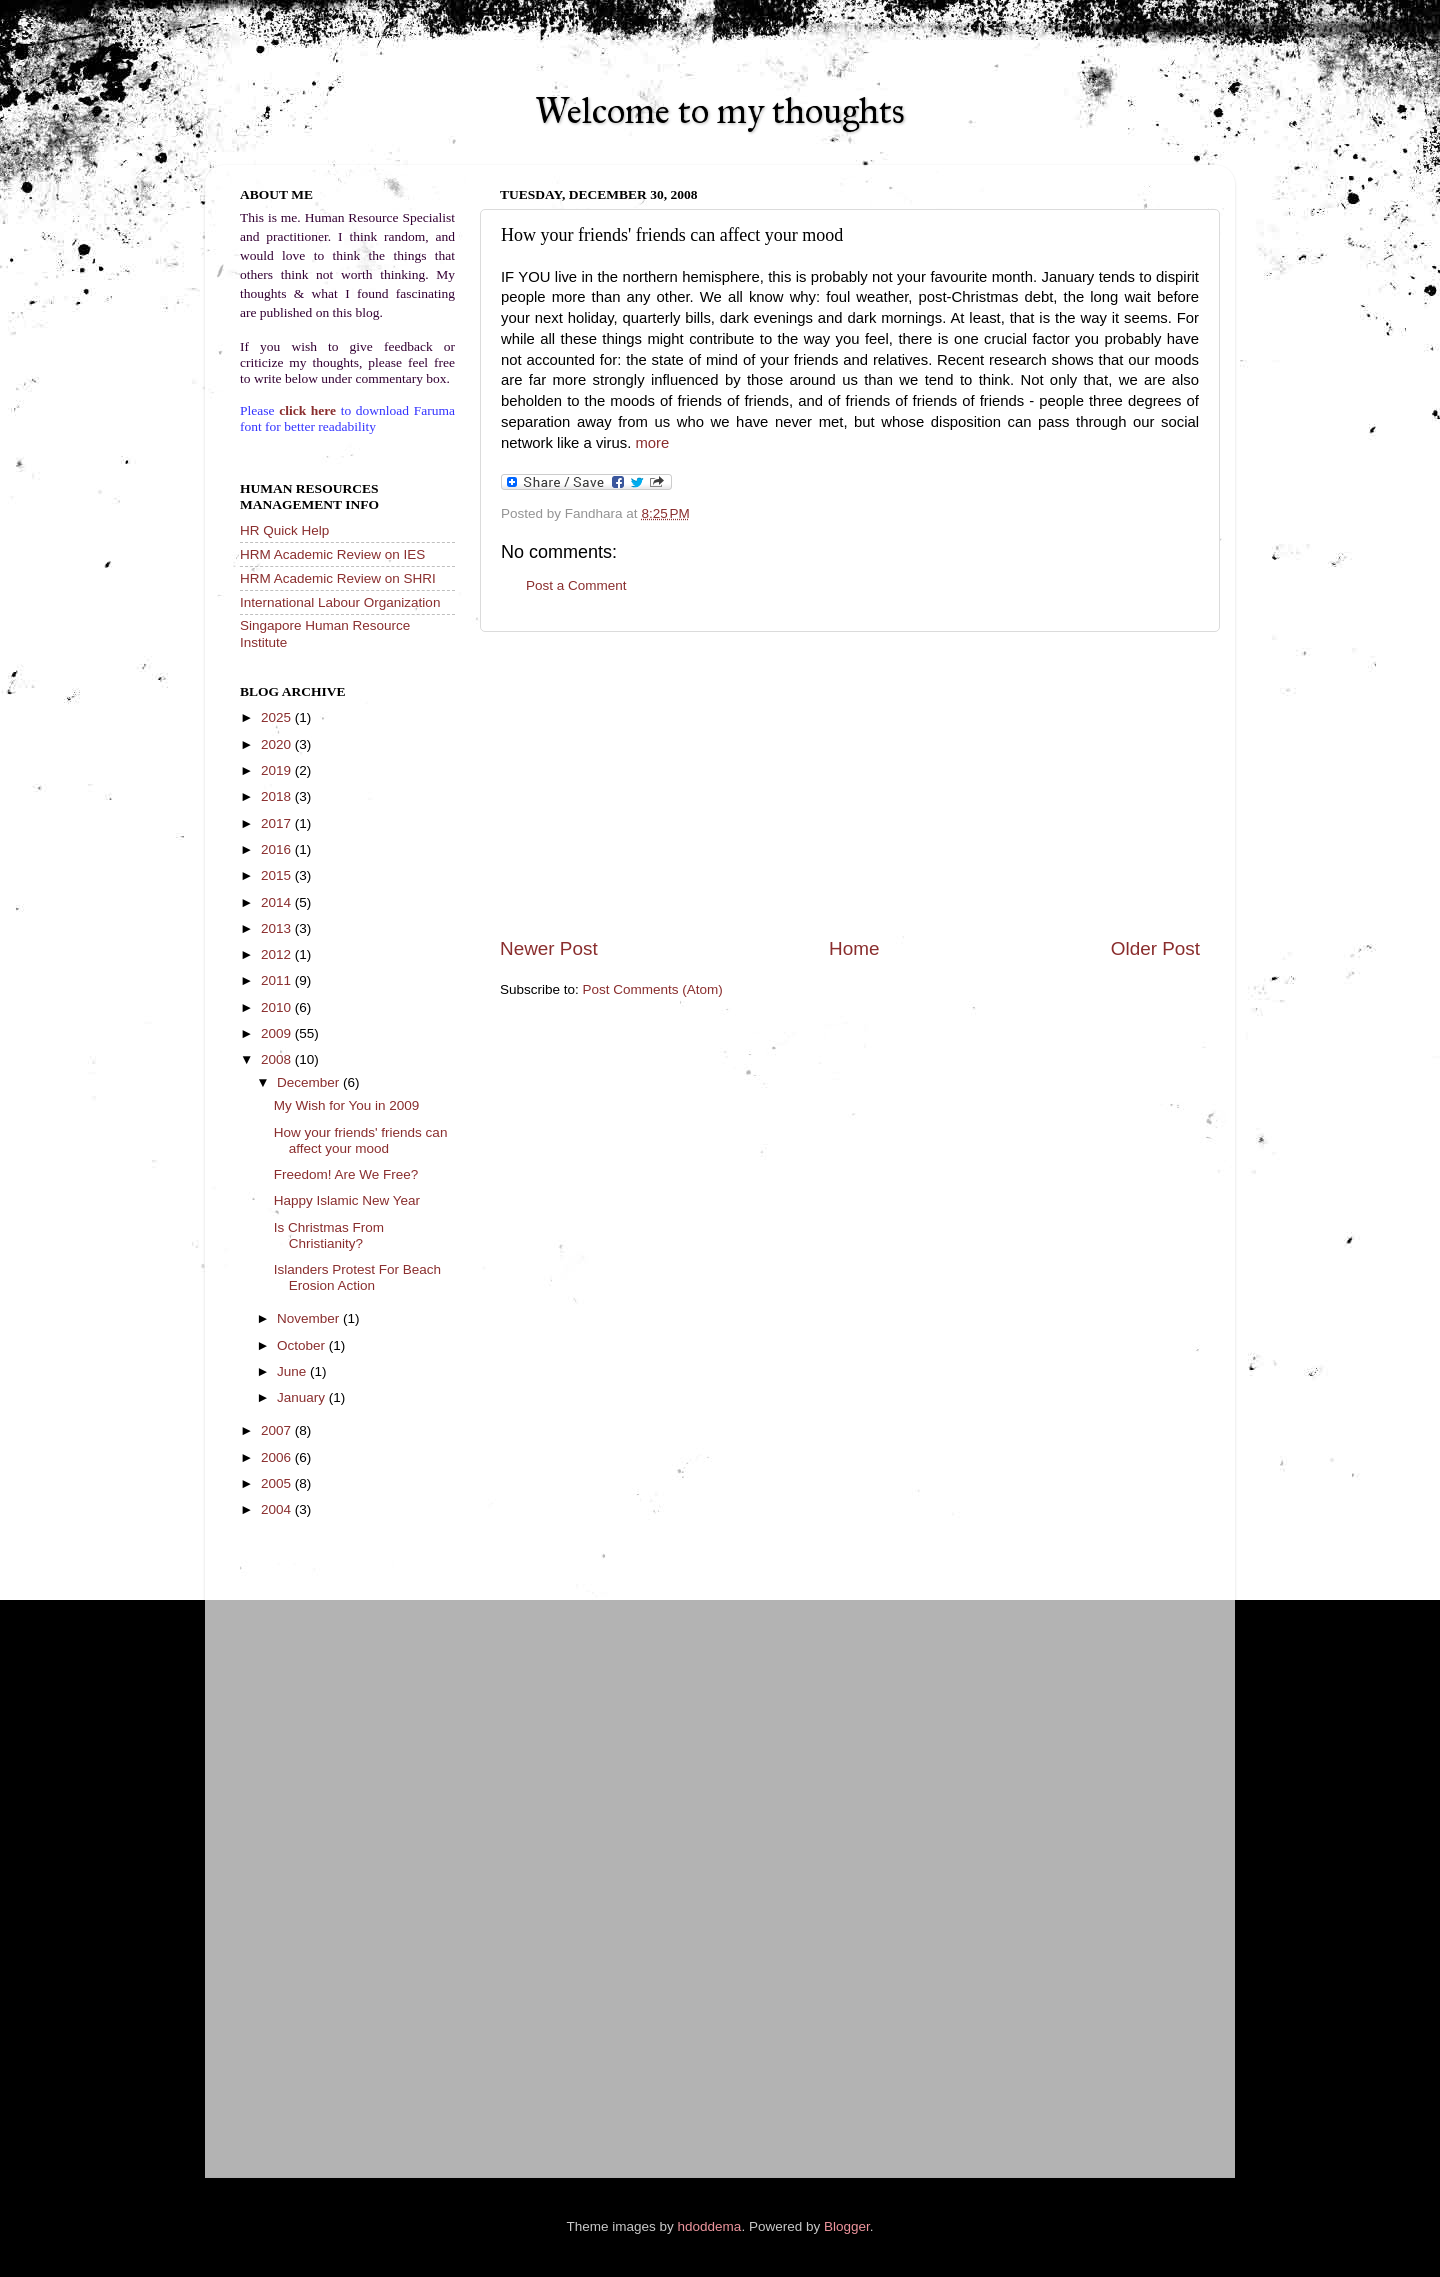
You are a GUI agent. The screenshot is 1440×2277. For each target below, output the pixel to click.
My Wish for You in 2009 (347, 1105)
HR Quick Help (284, 530)
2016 (278, 849)
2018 (278, 796)
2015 (278, 875)
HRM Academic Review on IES (332, 554)
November (310, 1318)
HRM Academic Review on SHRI (338, 578)
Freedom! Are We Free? (346, 1174)
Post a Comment (576, 585)
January (303, 1397)
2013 (278, 928)
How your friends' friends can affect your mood (361, 1140)
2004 (278, 1509)
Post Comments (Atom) (653, 989)
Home (854, 948)
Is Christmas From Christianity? (329, 1235)
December (310, 1082)
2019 (278, 770)
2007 (278, 1430)
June (293, 1371)
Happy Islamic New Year (347, 1200)
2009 (278, 1033)
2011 (278, 980)
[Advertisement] (850, 784)
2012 (278, 954)
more (652, 443)
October (303, 1345)
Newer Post (549, 948)
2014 (278, 902)
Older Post (1155, 948)
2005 (278, 1483)
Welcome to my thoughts (720, 111)
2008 (278, 1059)
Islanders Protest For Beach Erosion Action (357, 1277)
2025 (278, 717)
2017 (278, 823)
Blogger (847, 2226)
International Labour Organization (340, 602)
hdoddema (710, 2226)
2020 (278, 744)
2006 (278, 1457)
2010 (278, 1007)
